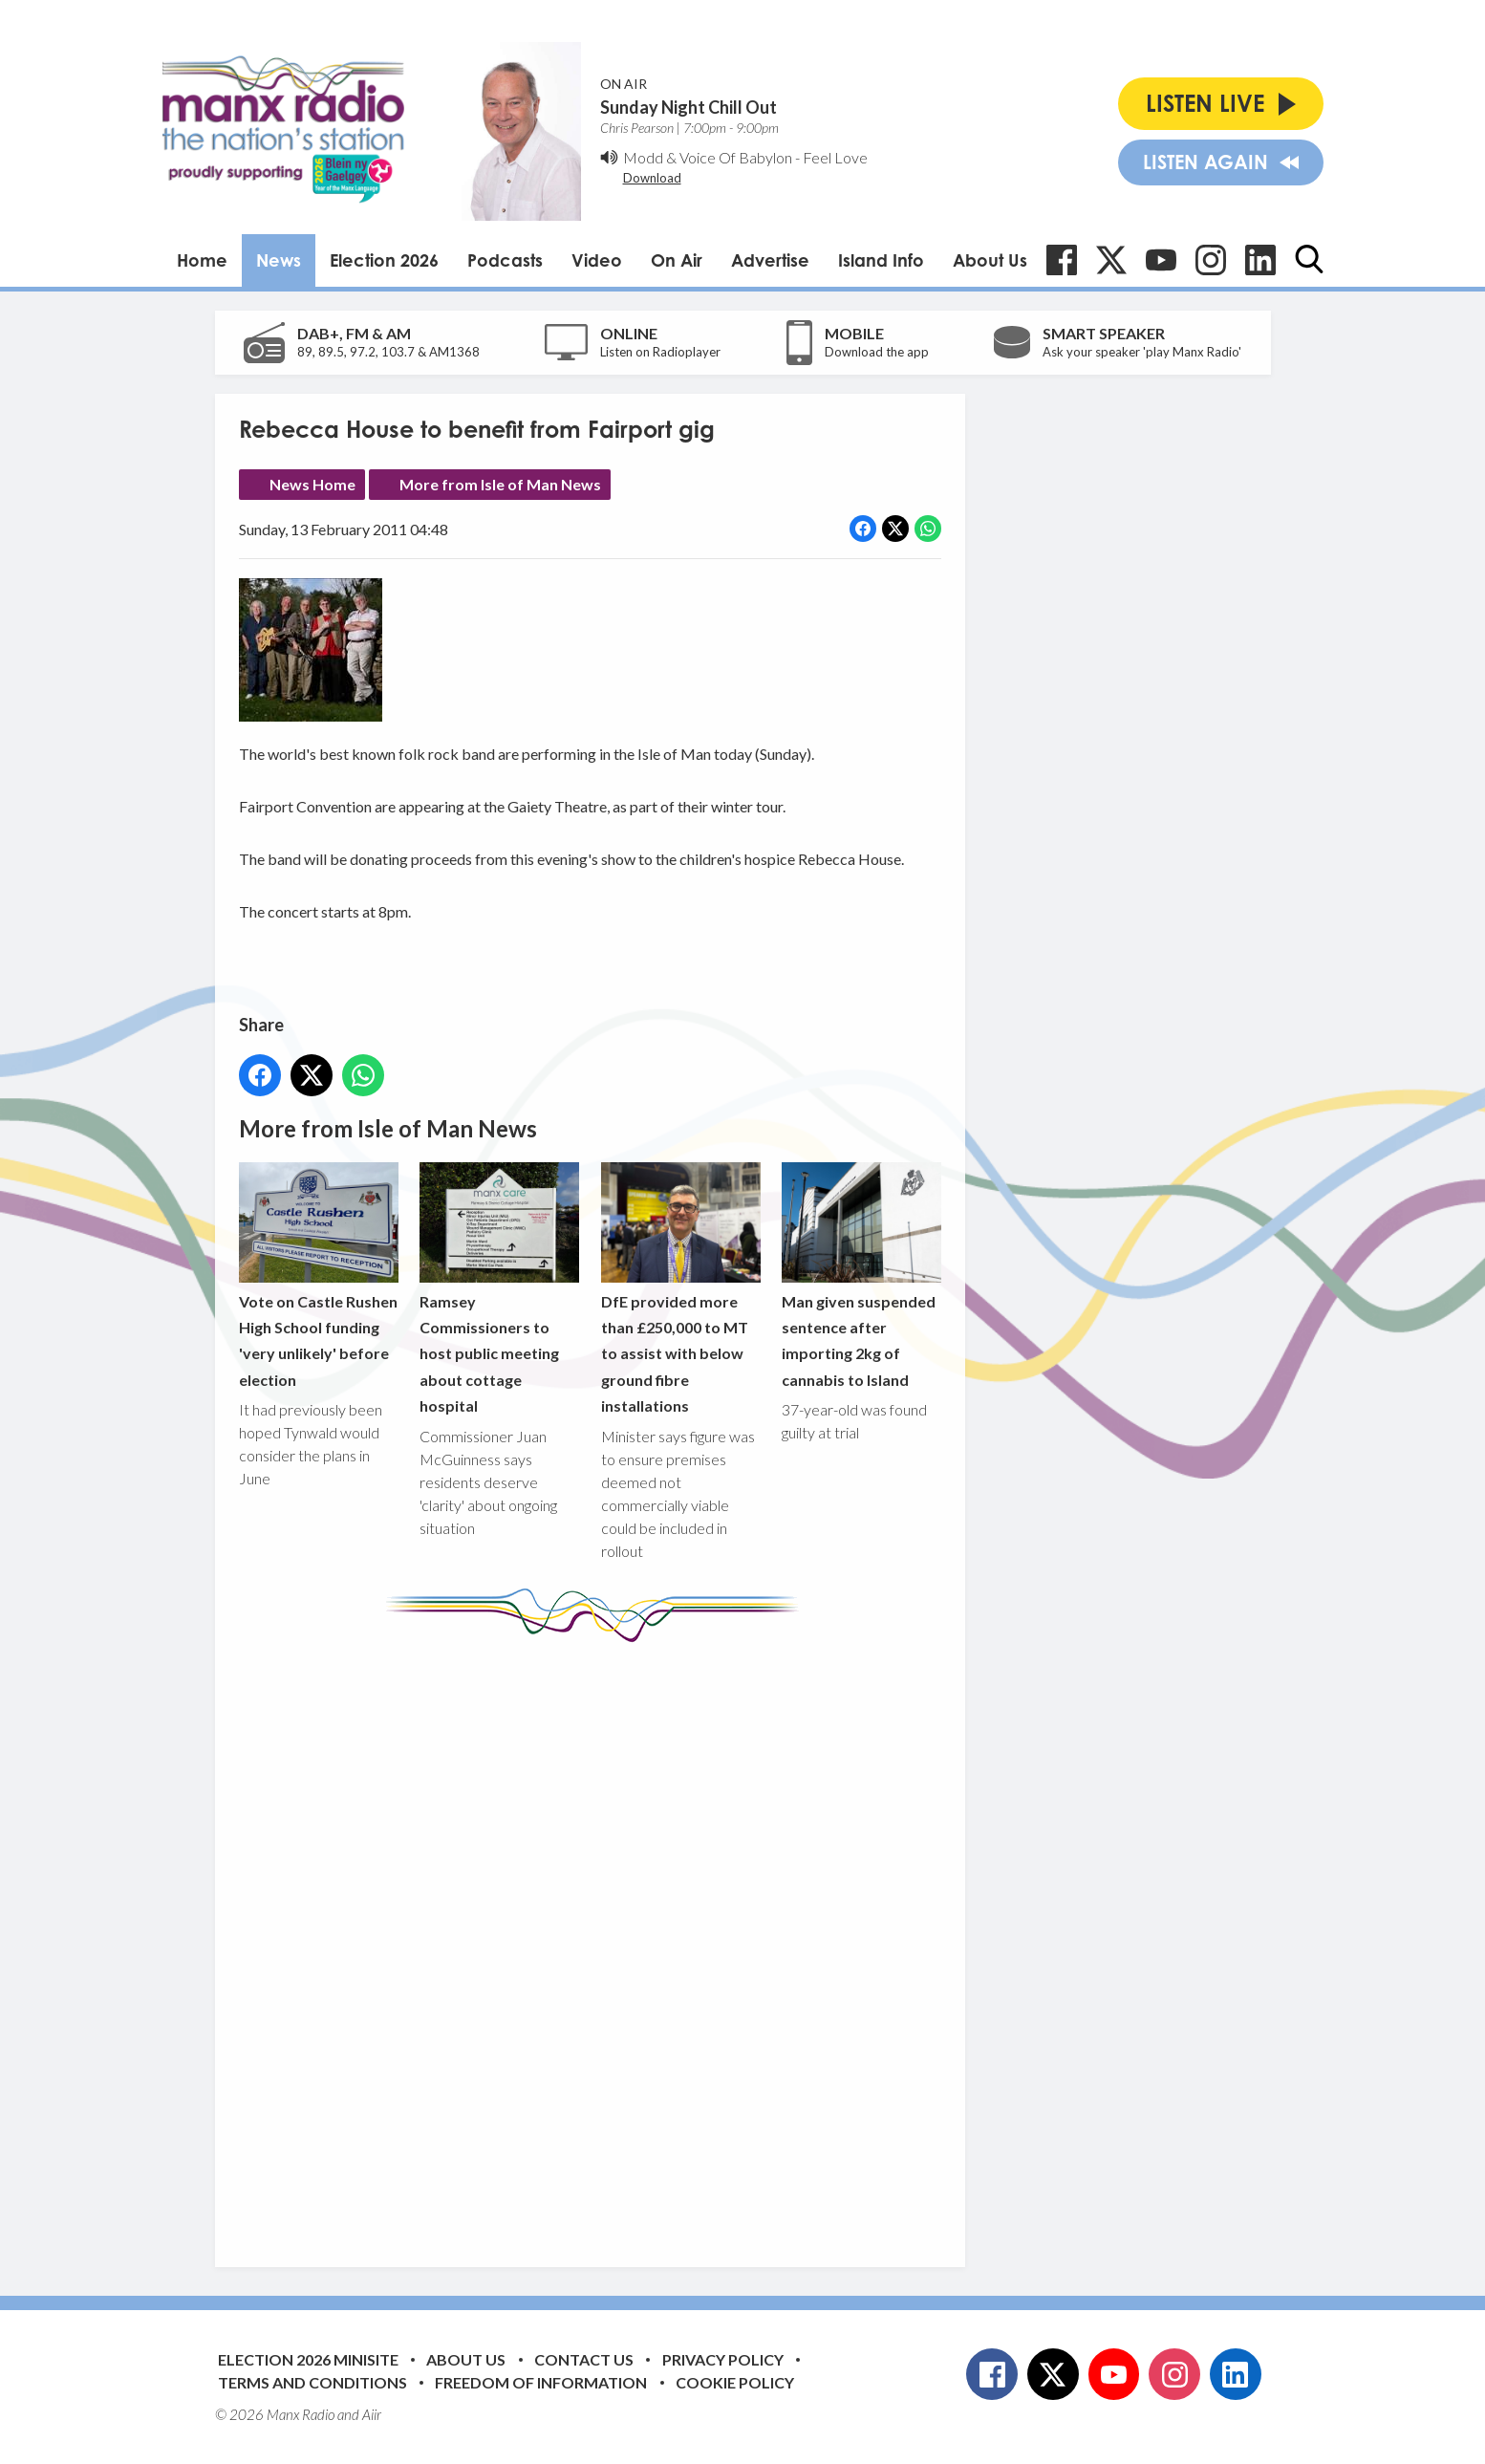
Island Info (881, 259)
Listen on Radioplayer (660, 351)
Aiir (371, 2414)
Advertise (770, 259)
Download (652, 177)
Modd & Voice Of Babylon (707, 157)
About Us (990, 259)
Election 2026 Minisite (308, 2359)
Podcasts (505, 259)
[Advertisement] (597, 1940)
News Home (312, 484)
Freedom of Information (541, 2382)
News (278, 259)
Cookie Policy (735, 2382)
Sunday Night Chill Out (688, 107)
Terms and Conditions (312, 2382)
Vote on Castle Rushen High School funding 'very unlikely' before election (318, 1275)
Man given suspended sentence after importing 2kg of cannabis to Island (860, 1275)
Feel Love (835, 157)
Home (202, 259)
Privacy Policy (723, 2359)
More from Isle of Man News (500, 484)
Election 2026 (384, 259)
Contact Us (584, 2359)
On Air (676, 259)
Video (596, 259)
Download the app (877, 351)
